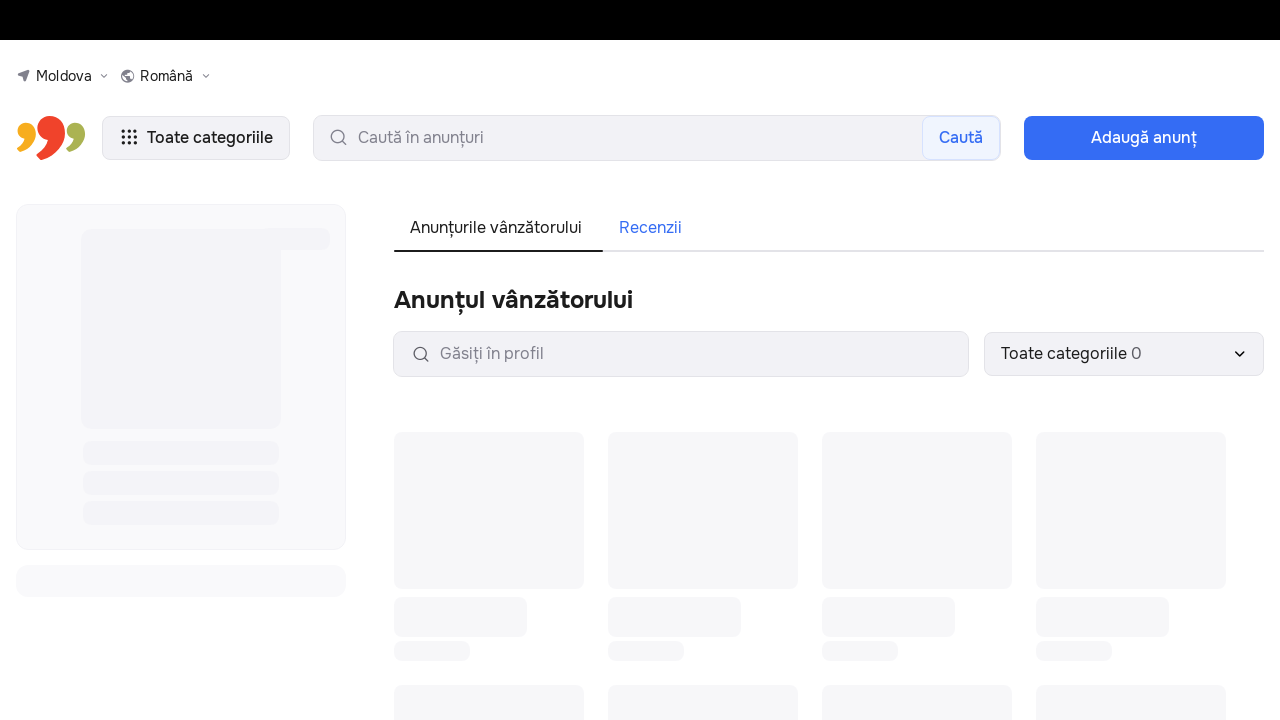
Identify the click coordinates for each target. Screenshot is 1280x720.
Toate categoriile (196, 137)
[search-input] (657, 138)
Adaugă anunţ (1144, 137)
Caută (961, 137)
